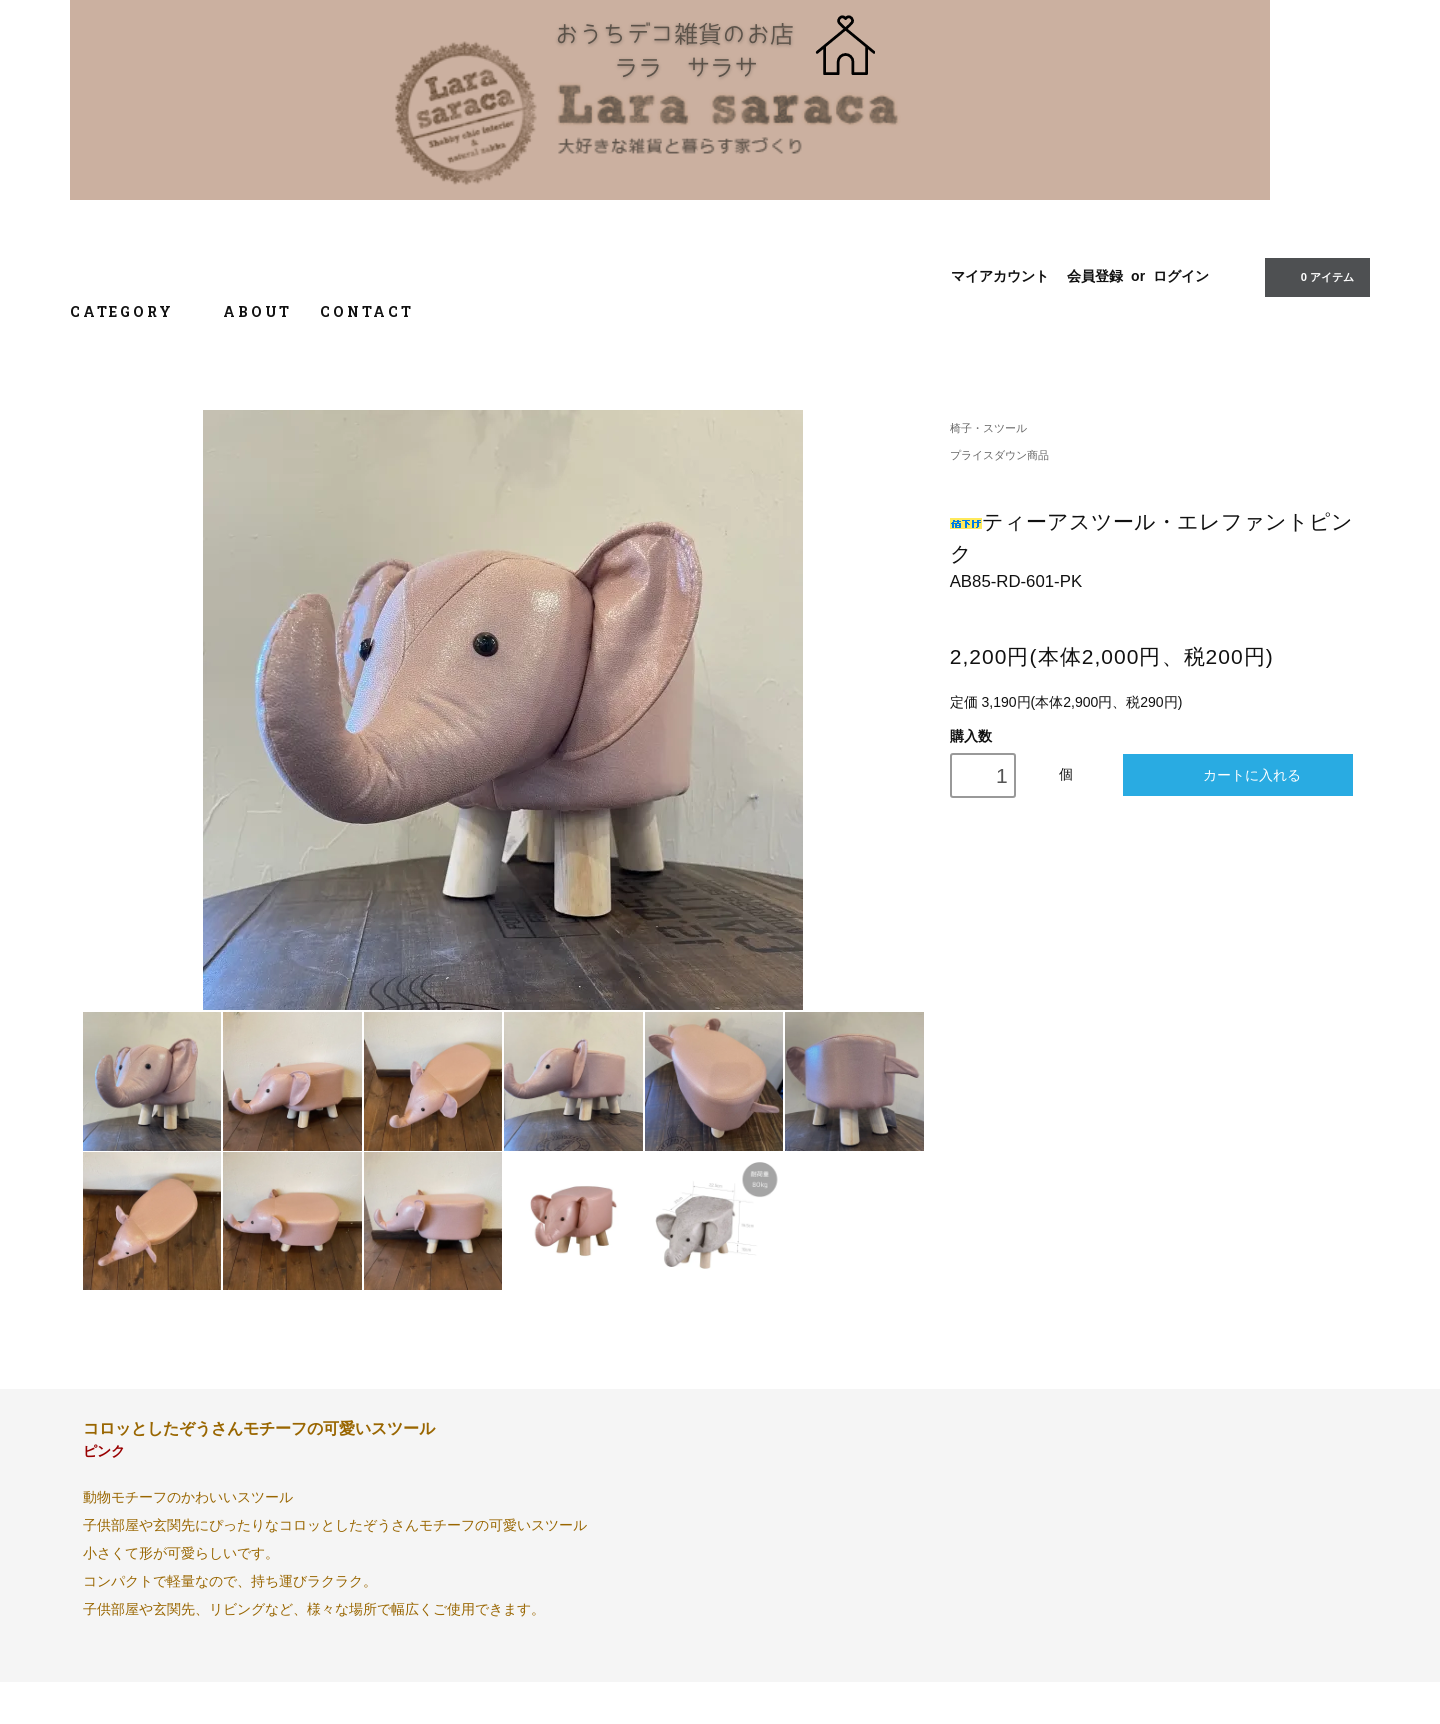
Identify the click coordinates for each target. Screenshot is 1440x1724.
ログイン (1181, 276)
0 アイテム (1315, 276)
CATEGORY (132, 311)
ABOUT (257, 311)
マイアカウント (1000, 276)
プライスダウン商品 (999, 455)
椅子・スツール (988, 428)
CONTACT (367, 311)
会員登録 (1095, 276)
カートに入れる (1238, 774)
